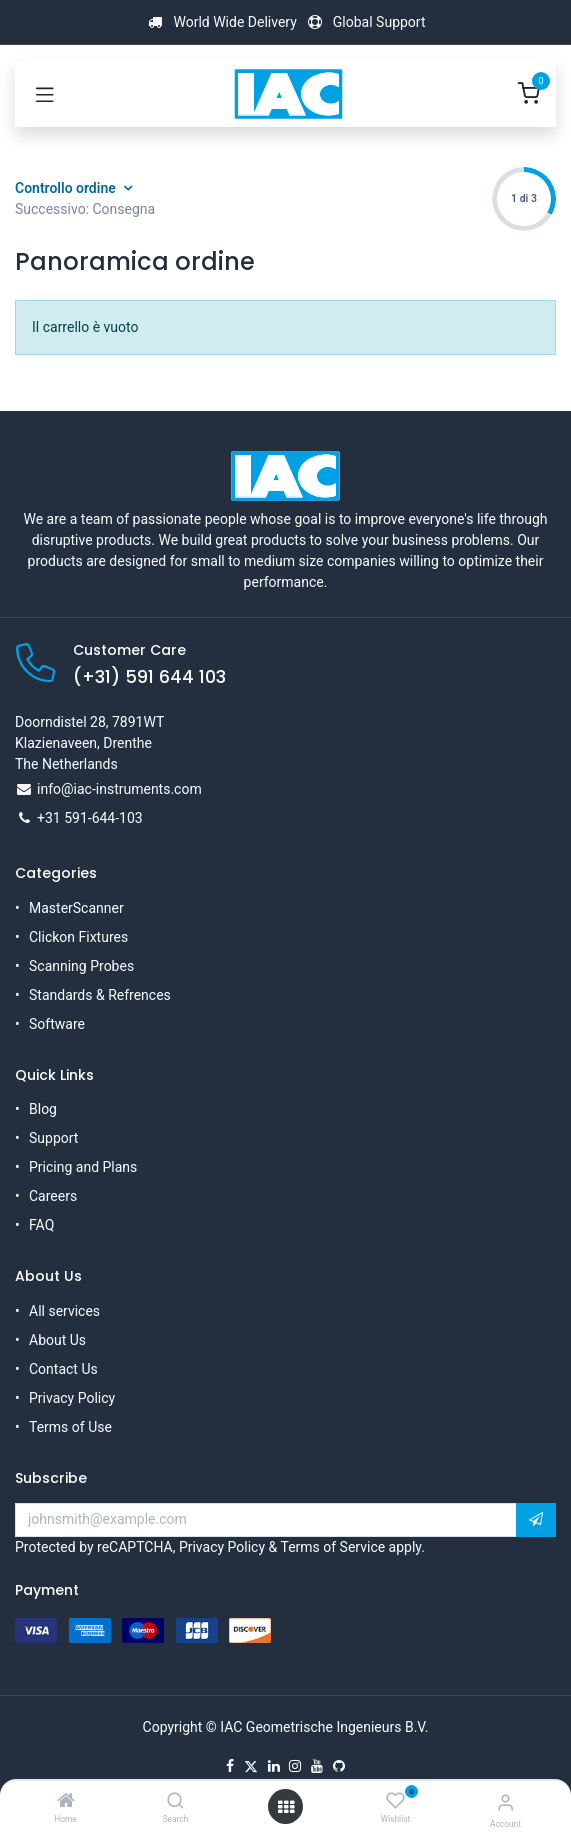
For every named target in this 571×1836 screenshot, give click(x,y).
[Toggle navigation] (45, 94)
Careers (53, 1196)
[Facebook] (230, 1766)
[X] (251, 1766)
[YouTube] (317, 1766)
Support (53, 1138)
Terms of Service (332, 1547)
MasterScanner (76, 908)
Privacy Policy (72, 1398)
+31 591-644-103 (90, 818)
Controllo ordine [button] (67, 188)
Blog (43, 1109)
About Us (57, 1340)
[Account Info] (505, 1802)
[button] (536, 1520)
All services (64, 1311)
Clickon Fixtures (78, 937)
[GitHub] (339, 1766)
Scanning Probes (81, 966)
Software (57, 1024)
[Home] (66, 1802)
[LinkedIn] (274, 1766)
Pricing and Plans (83, 1167)
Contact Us (63, 1369)
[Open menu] (286, 1807)
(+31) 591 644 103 (149, 677)
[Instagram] (295, 1766)
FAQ (41, 1225)
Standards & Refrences (100, 995)
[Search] (175, 1802)
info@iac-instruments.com (119, 789)
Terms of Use (70, 1427)
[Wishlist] (395, 1801)
